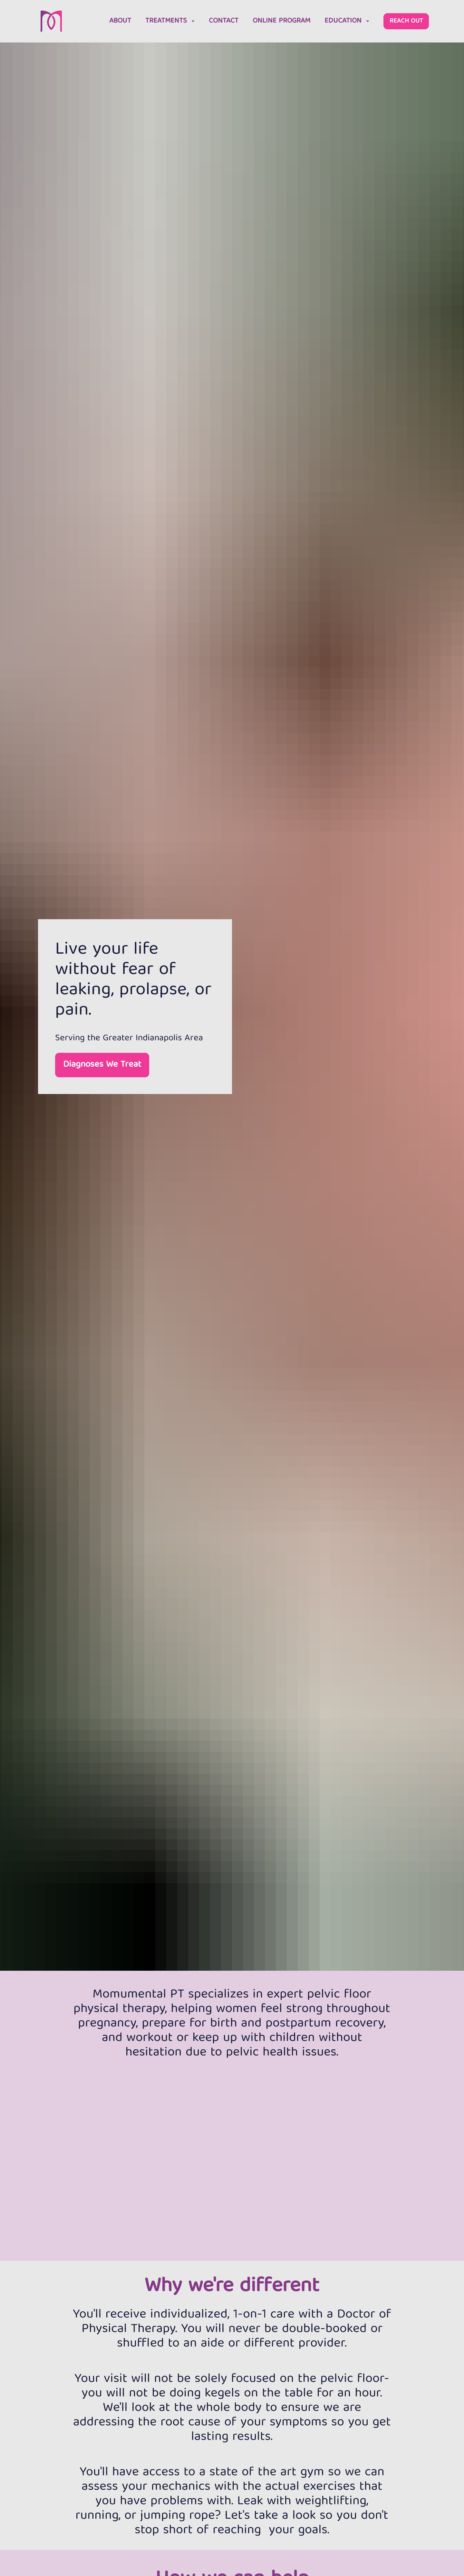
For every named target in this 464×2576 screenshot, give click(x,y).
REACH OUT (406, 24)
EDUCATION (346, 24)
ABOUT (120, 24)
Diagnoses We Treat (102, 1073)
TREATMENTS (170, 24)
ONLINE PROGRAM (281, 24)
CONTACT (223, 24)
